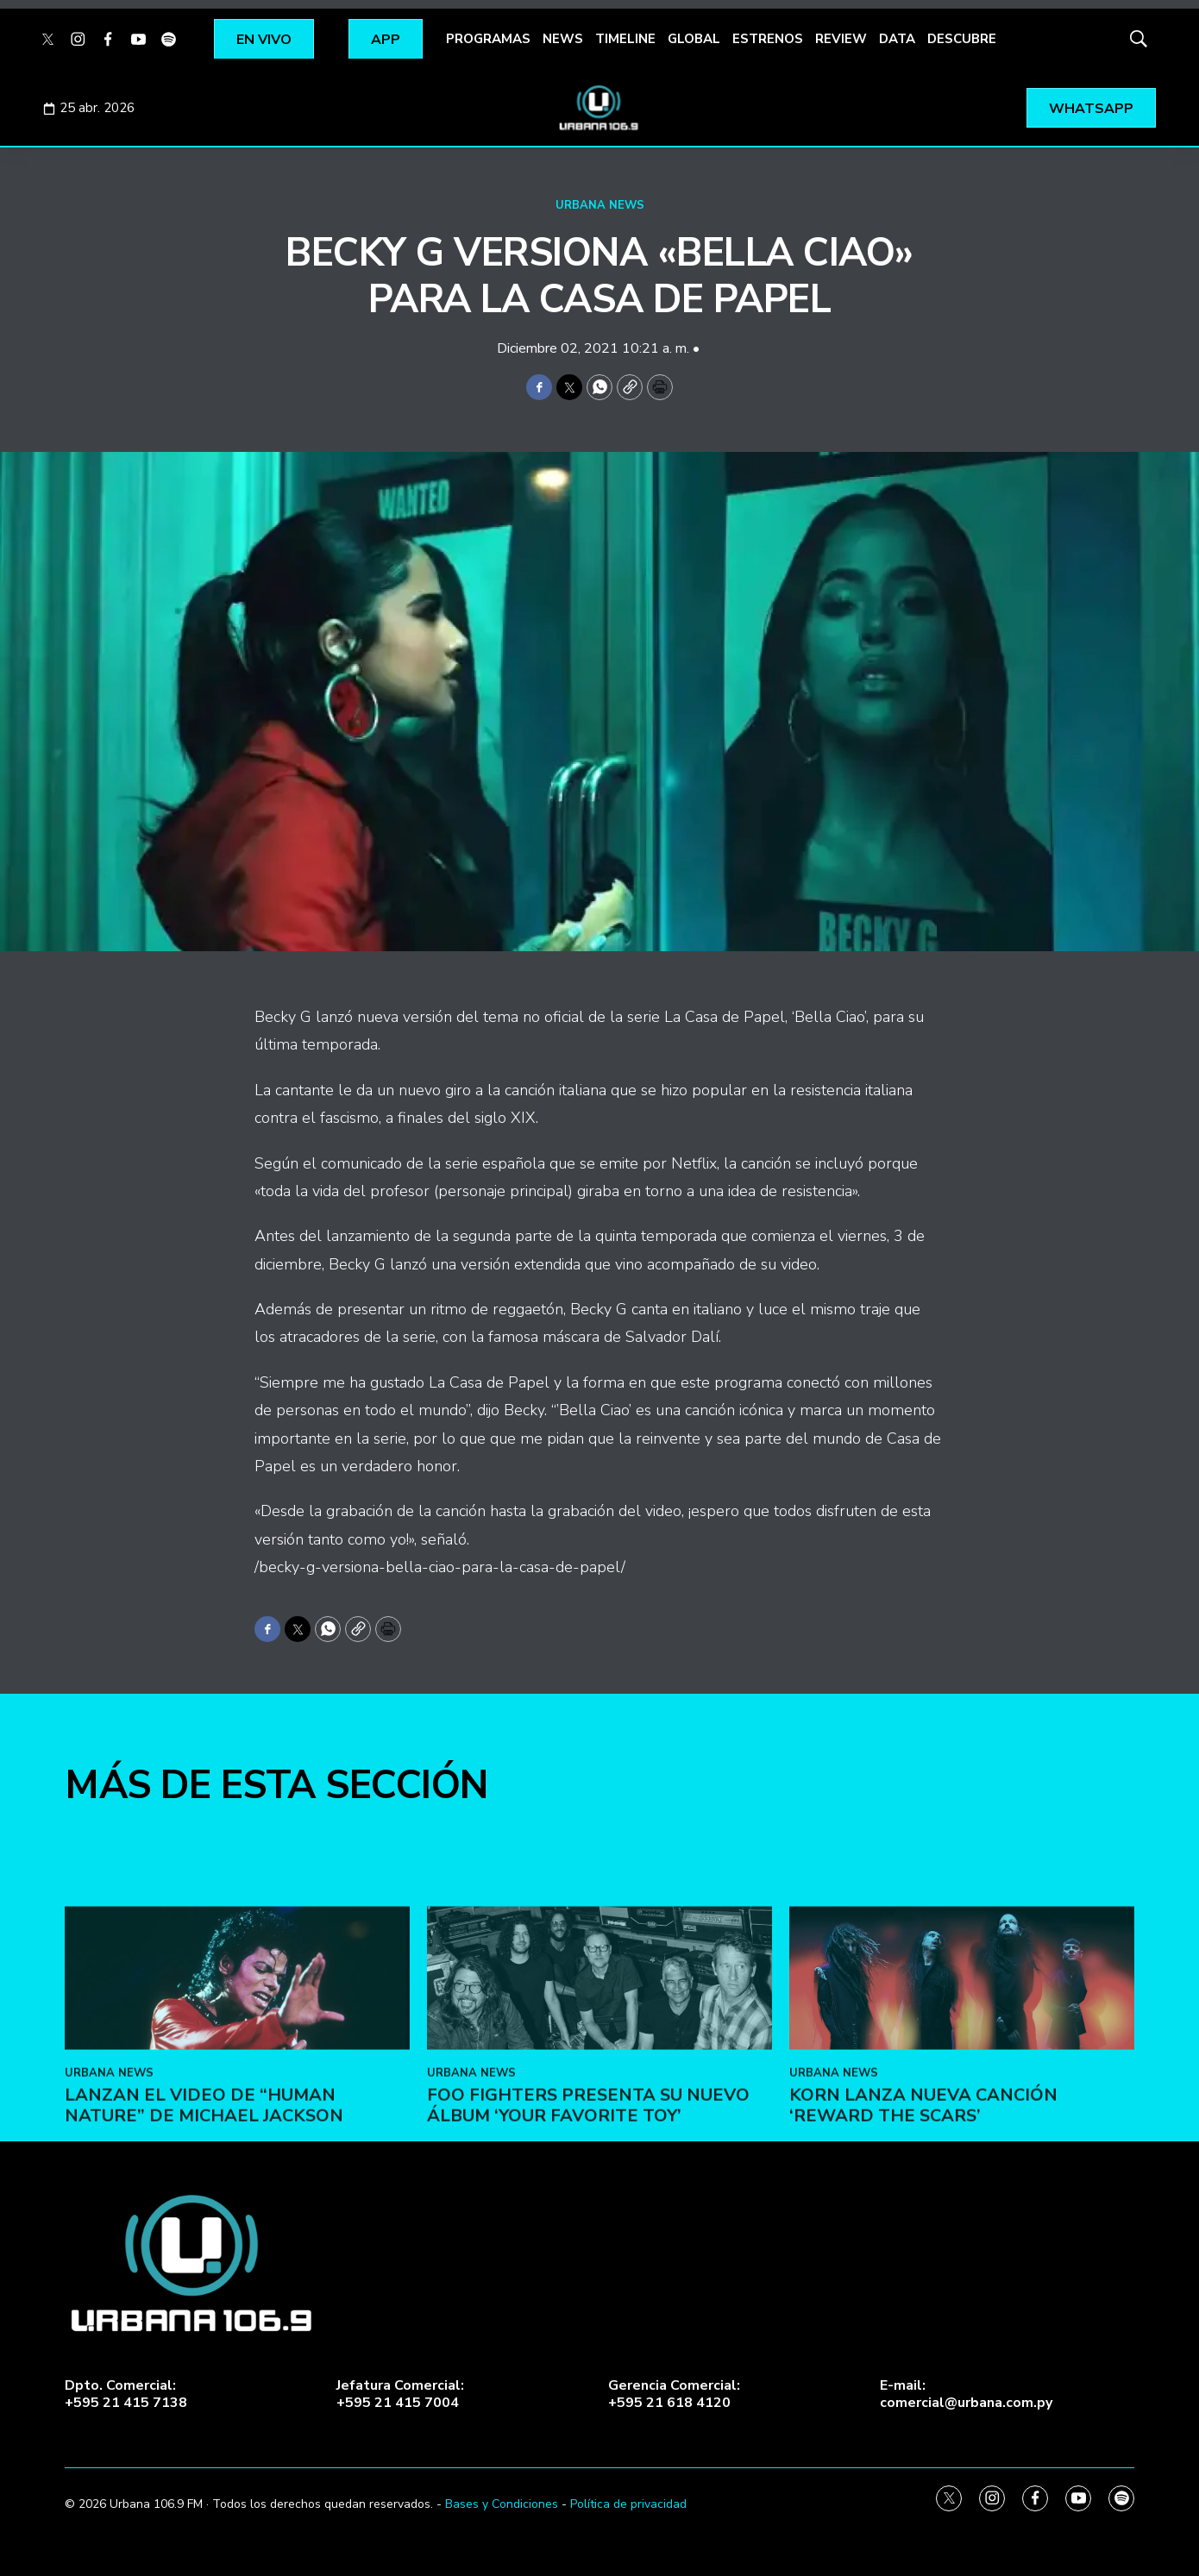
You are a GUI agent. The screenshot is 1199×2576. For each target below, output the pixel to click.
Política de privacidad (628, 2504)
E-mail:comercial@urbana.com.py (966, 2394)
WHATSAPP (1091, 108)
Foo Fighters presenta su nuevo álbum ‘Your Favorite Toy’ (588, 2258)
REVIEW (841, 38)
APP (385, 39)
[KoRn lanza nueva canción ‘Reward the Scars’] (961, 2131)
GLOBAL (694, 38)
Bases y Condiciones (501, 2504)
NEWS (563, 38)
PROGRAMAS (488, 38)
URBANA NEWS (600, 205)
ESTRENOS (767, 38)
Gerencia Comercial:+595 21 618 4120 (674, 2394)
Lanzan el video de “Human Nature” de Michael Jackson (204, 2258)
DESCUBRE (961, 38)
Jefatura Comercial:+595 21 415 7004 (400, 2394)
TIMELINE (625, 38)
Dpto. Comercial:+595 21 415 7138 (126, 2394)
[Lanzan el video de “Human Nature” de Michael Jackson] (237, 2131)
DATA (897, 38)
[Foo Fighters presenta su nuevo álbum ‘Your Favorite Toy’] (599, 2131)
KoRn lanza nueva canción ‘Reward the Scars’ (923, 2258)
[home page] (599, 108)
